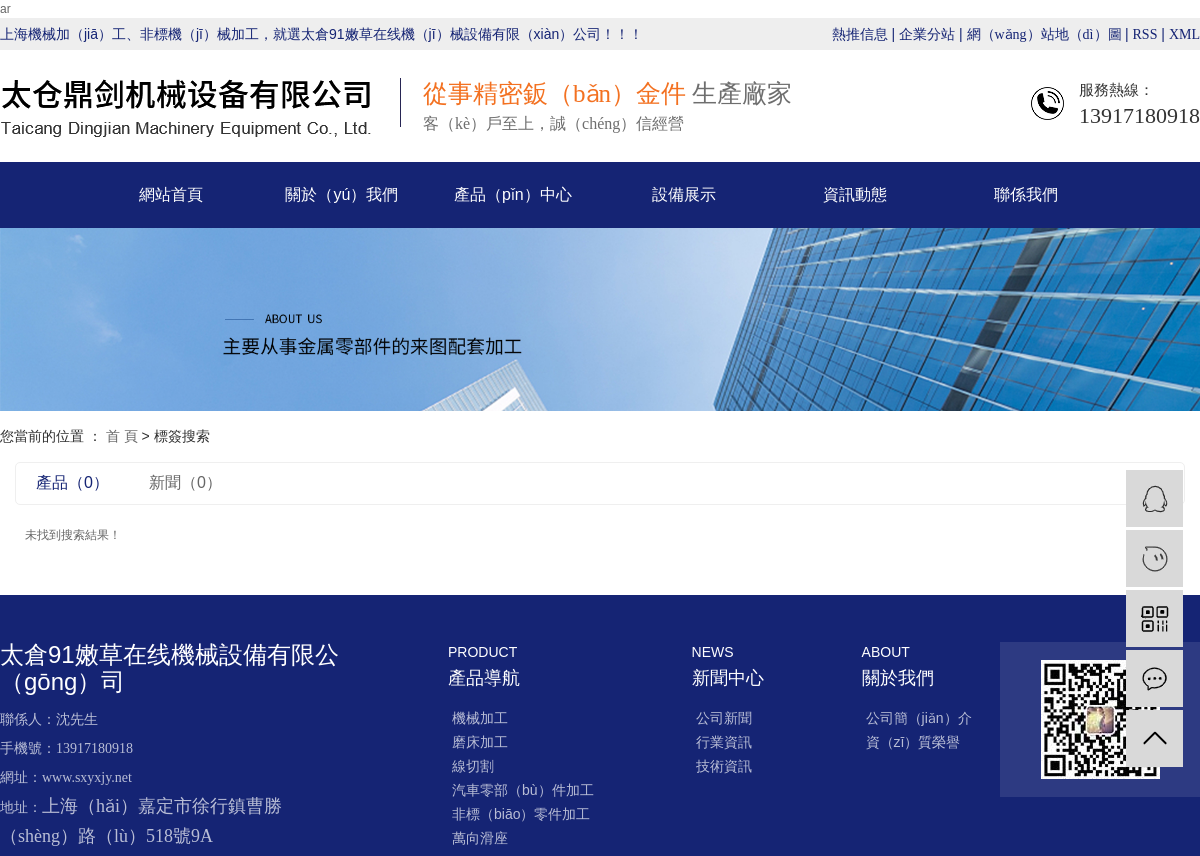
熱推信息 (860, 34)
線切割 (473, 766)
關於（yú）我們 (341, 194)
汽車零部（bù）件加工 (523, 790)
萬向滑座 (480, 838)
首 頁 (122, 436)
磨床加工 (480, 742)
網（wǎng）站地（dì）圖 (1046, 34)
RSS (1145, 34)
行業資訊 (724, 742)
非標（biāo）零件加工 (521, 814)
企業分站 (927, 34)
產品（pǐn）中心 (513, 194)
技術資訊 (724, 766)
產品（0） (72, 482)
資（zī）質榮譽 (913, 742)
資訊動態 (855, 194)
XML (1184, 34)
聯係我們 (1026, 194)
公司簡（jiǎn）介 (919, 718)
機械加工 (480, 718)
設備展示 (684, 194)
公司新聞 (724, 718)
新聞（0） (185, 482)
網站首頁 (171, 194)
